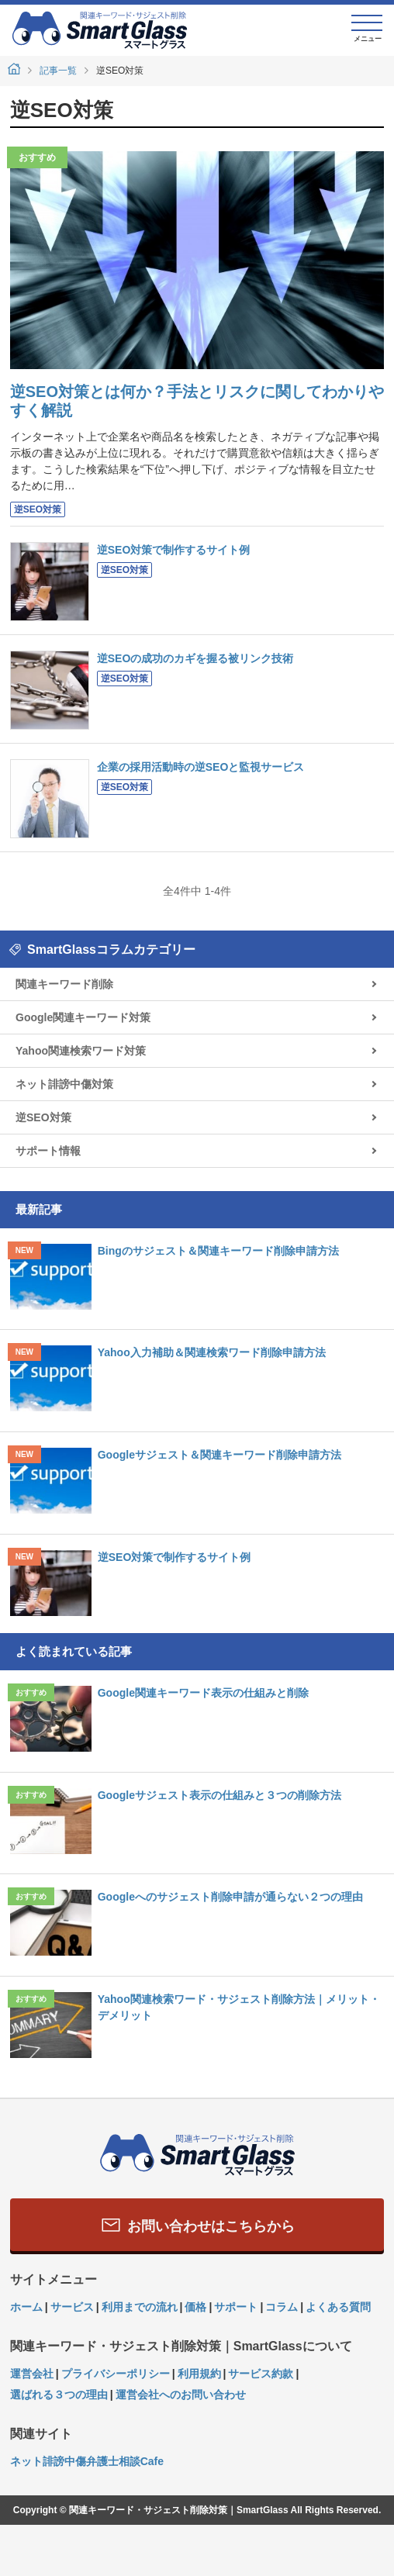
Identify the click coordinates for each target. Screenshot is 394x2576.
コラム (281, 2307)
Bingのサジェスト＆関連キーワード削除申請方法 (218, 1251)
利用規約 (199, 2373)
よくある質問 (338, 2307)
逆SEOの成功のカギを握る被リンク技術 (195, 658)
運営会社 (32, 2373)
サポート (235, 2307)
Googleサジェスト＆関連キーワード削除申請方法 (219, 1455)
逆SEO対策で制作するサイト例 (174, 550)
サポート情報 (48, 1151)
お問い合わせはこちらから (196, 2224)
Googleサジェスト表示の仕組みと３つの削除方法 (219, 1795)
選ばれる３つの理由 (59, 2394)
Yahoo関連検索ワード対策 (81, 1051)
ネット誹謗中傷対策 (64, 1084)
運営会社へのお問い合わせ (181, 2394)
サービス (72, 2307)
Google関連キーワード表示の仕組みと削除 (203, 1693)
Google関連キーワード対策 (83, 1017)
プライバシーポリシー (115, 2373)
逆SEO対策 (37, 509)
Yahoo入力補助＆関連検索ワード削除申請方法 (212, 1352)
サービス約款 (260, 2373)
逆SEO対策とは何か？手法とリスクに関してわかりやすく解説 (197, 401)
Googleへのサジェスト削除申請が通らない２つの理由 (230, 1897)
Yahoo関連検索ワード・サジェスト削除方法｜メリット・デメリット (239, 2007)
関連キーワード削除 (64, 984)
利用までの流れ (140, 2307)
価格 (195, 2307)
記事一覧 (58, 70)
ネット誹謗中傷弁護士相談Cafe (87, 2461)
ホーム (26, 2307)
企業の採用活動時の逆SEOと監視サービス (201, 767)
